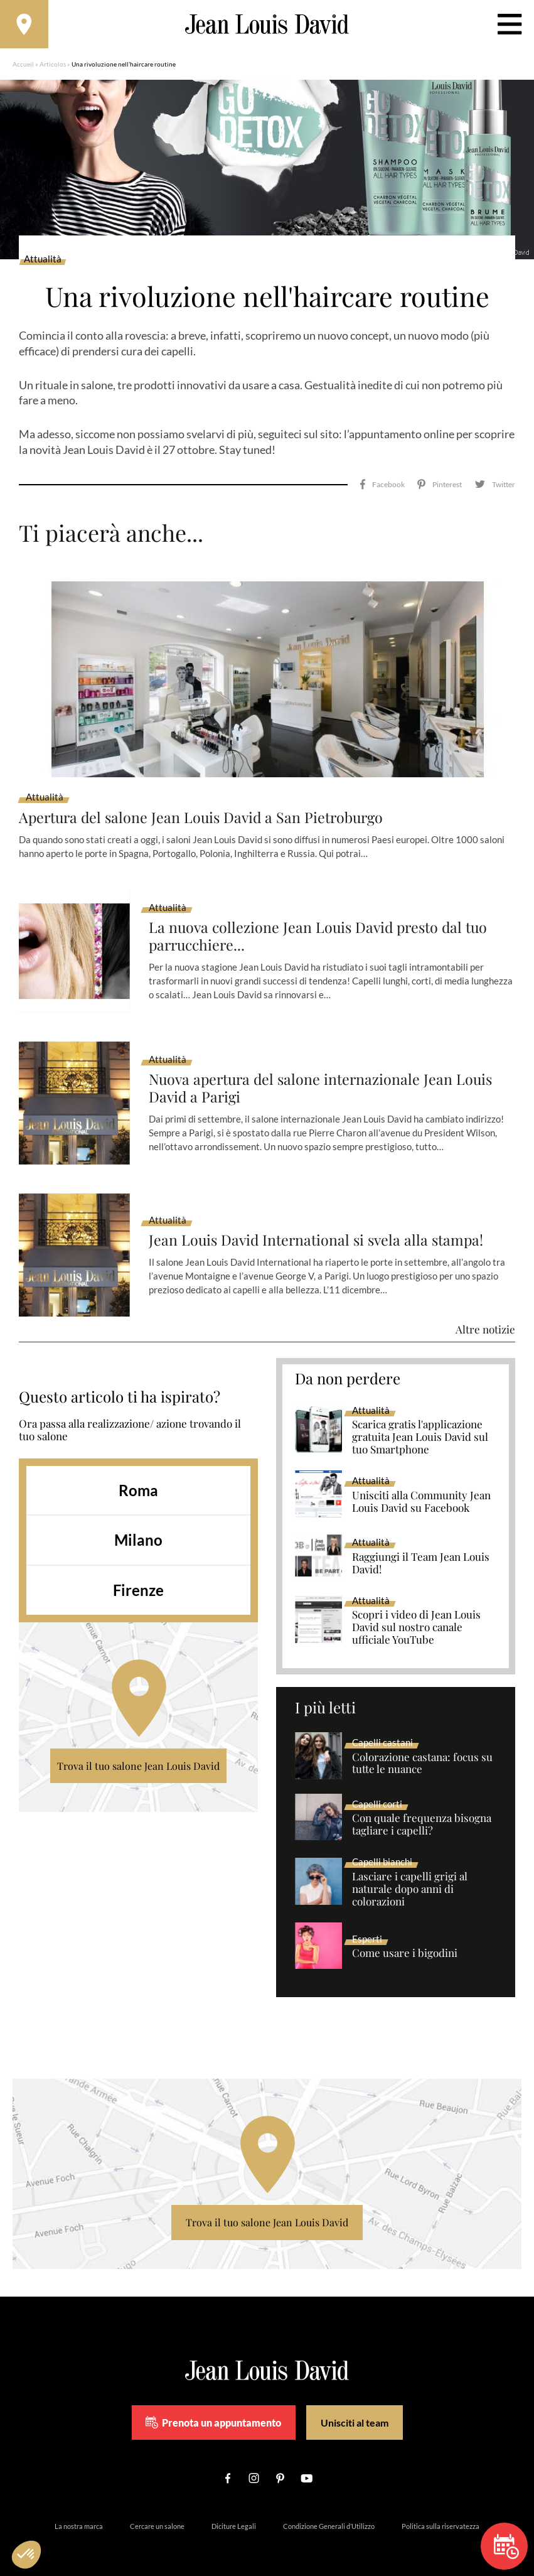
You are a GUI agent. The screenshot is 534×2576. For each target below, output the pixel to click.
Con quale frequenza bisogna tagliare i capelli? (421, 1808)
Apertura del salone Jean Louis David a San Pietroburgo (206, 801)
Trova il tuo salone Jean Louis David (138, 1749)
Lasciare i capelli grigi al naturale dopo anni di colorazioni (409, 1873)
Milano (138, 1523)
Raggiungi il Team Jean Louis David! (420, 1547)
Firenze (138, 1574)
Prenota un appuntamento (213, 2406)
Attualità (42, 261)
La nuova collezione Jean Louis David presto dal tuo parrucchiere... (322, 920)
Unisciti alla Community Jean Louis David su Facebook (421, 1485)
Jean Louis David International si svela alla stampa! (320, 1224)
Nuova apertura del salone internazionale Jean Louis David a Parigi (325, 1072)
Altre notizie (485, 1313)
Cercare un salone (157, 2510)
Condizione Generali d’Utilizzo (329, 2510)
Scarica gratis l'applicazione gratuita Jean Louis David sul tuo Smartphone (420, 1421)
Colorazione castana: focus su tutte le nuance (422, 1746)
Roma (138, 1473)
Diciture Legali (233, 2510)
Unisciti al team (354, 2406)
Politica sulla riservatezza (440, 2510)
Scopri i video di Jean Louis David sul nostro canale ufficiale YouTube (416, 1611)
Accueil (23, 66)
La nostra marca (79, 2510)
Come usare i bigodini (404, 1937)
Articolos (53, 66)
